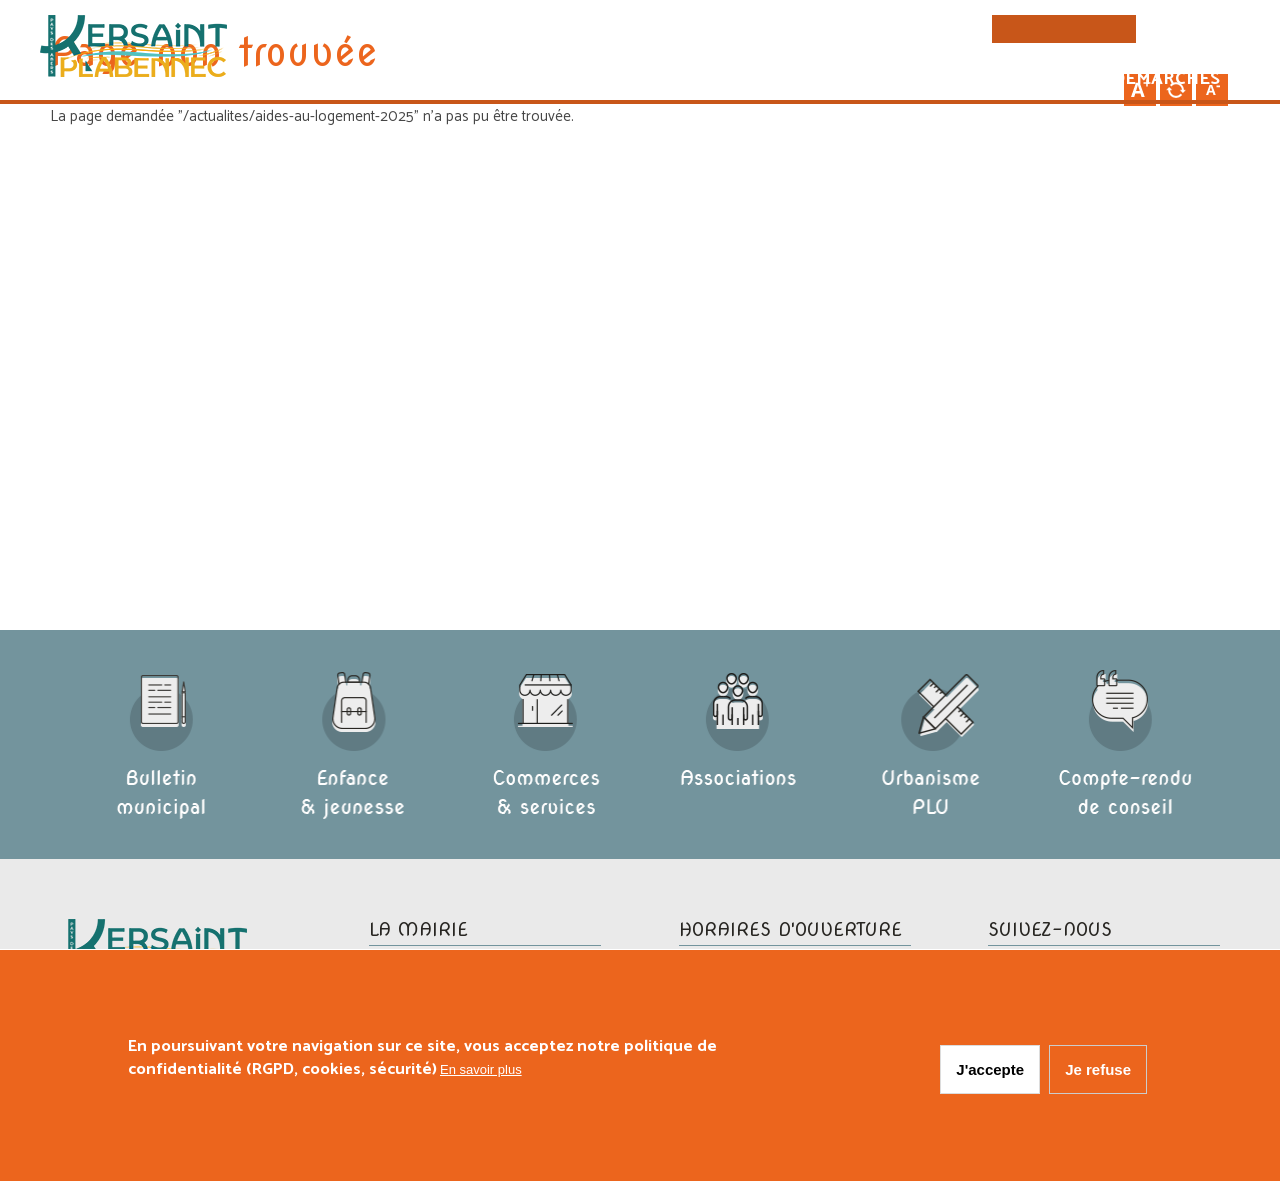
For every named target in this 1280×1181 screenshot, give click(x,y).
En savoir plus (481, 1071)
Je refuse (1098, 1070)
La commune (623, 81)
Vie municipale (793, 81)
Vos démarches (1139, 81)
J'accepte (990, 1070)
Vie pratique (964, 81)
